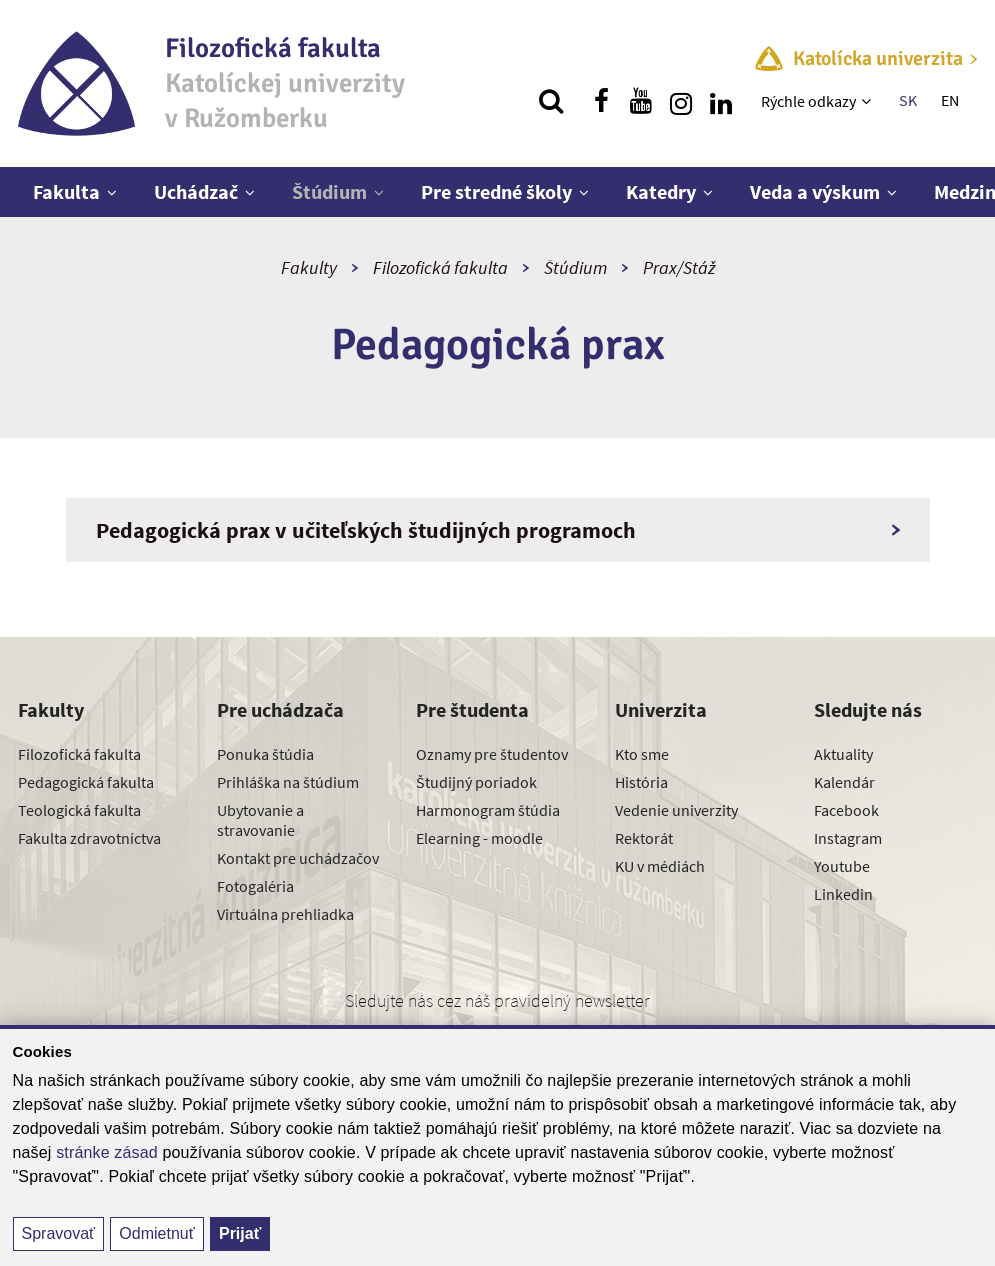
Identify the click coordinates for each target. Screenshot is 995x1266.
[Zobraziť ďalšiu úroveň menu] (868, 101)
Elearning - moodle (479, 838)
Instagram (848, 838)
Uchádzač (196, 191)
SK (908, 100)
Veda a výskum (815, 191)
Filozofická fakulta (440, 267)
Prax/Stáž (679, 267)
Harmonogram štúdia (488, 810)
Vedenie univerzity (676, 810)
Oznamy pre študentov (492, 754)
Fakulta (66, 191)
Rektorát (644, 838)
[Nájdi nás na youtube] (641, 101)
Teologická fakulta (79, 810)
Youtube (842, 866)
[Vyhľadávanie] (551, 101)
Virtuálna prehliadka (285, 914)
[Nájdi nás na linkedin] (721, 101)
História (641, 782)
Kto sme (642, 754)
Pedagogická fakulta (86, 782)
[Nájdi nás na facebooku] (601, 101)
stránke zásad (107, 1152)
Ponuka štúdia (265, 754)
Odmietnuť (156, 1233)
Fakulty (309, 267)
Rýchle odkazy (808, 101)
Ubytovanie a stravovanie (260, 820)
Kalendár (844, 782)
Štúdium (329, 191)
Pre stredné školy (496, 191)
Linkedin (843, 894)
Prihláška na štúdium (288, 782)
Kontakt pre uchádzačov (298, 858)
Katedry (661, 191)
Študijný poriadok (476, 782)
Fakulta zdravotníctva (89, 838)
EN (950, 100)
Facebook (846, 810)
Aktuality (843, 754)
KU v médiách (660, 866)
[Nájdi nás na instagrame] (681, 101)
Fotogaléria (255, 886)
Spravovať (59, 1233)
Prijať (240, 1233)
